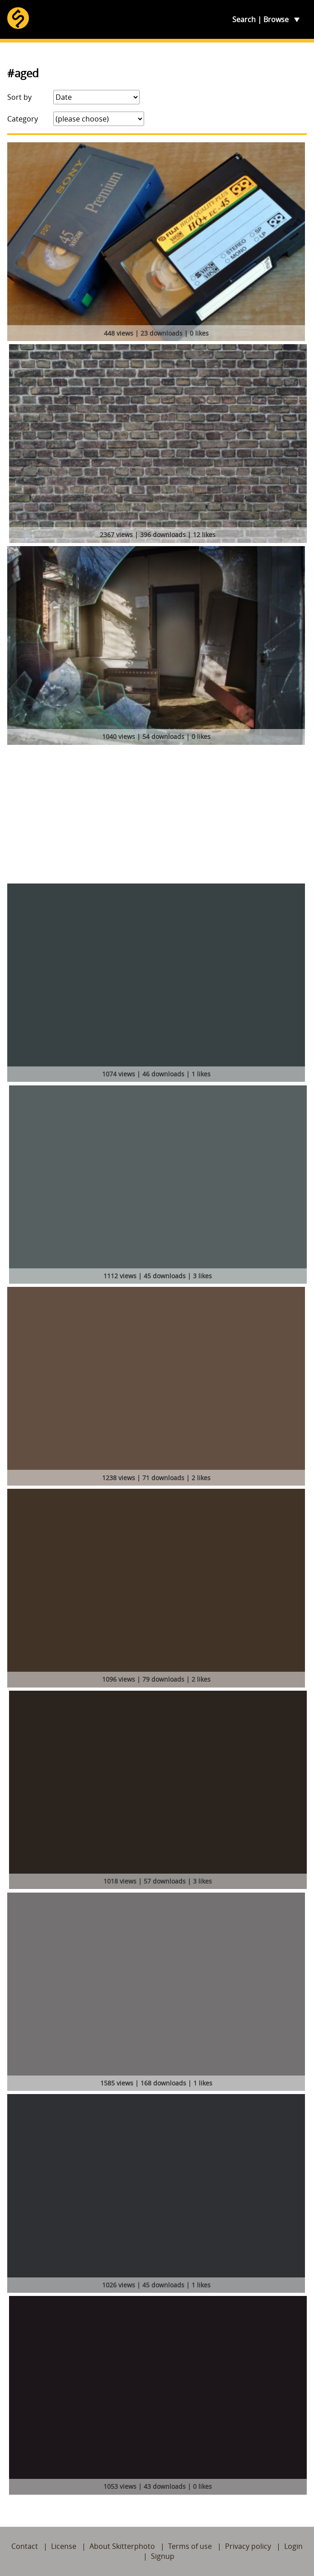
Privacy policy (248, 2546)
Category (22, 119)
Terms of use (190, 2546)
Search (244, 19)
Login (293, 2546)
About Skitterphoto (122, 2546)
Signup (162, 2556)
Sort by (19, 97)
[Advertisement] (157, 816)
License (63, 2546)
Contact (24, 2546)
